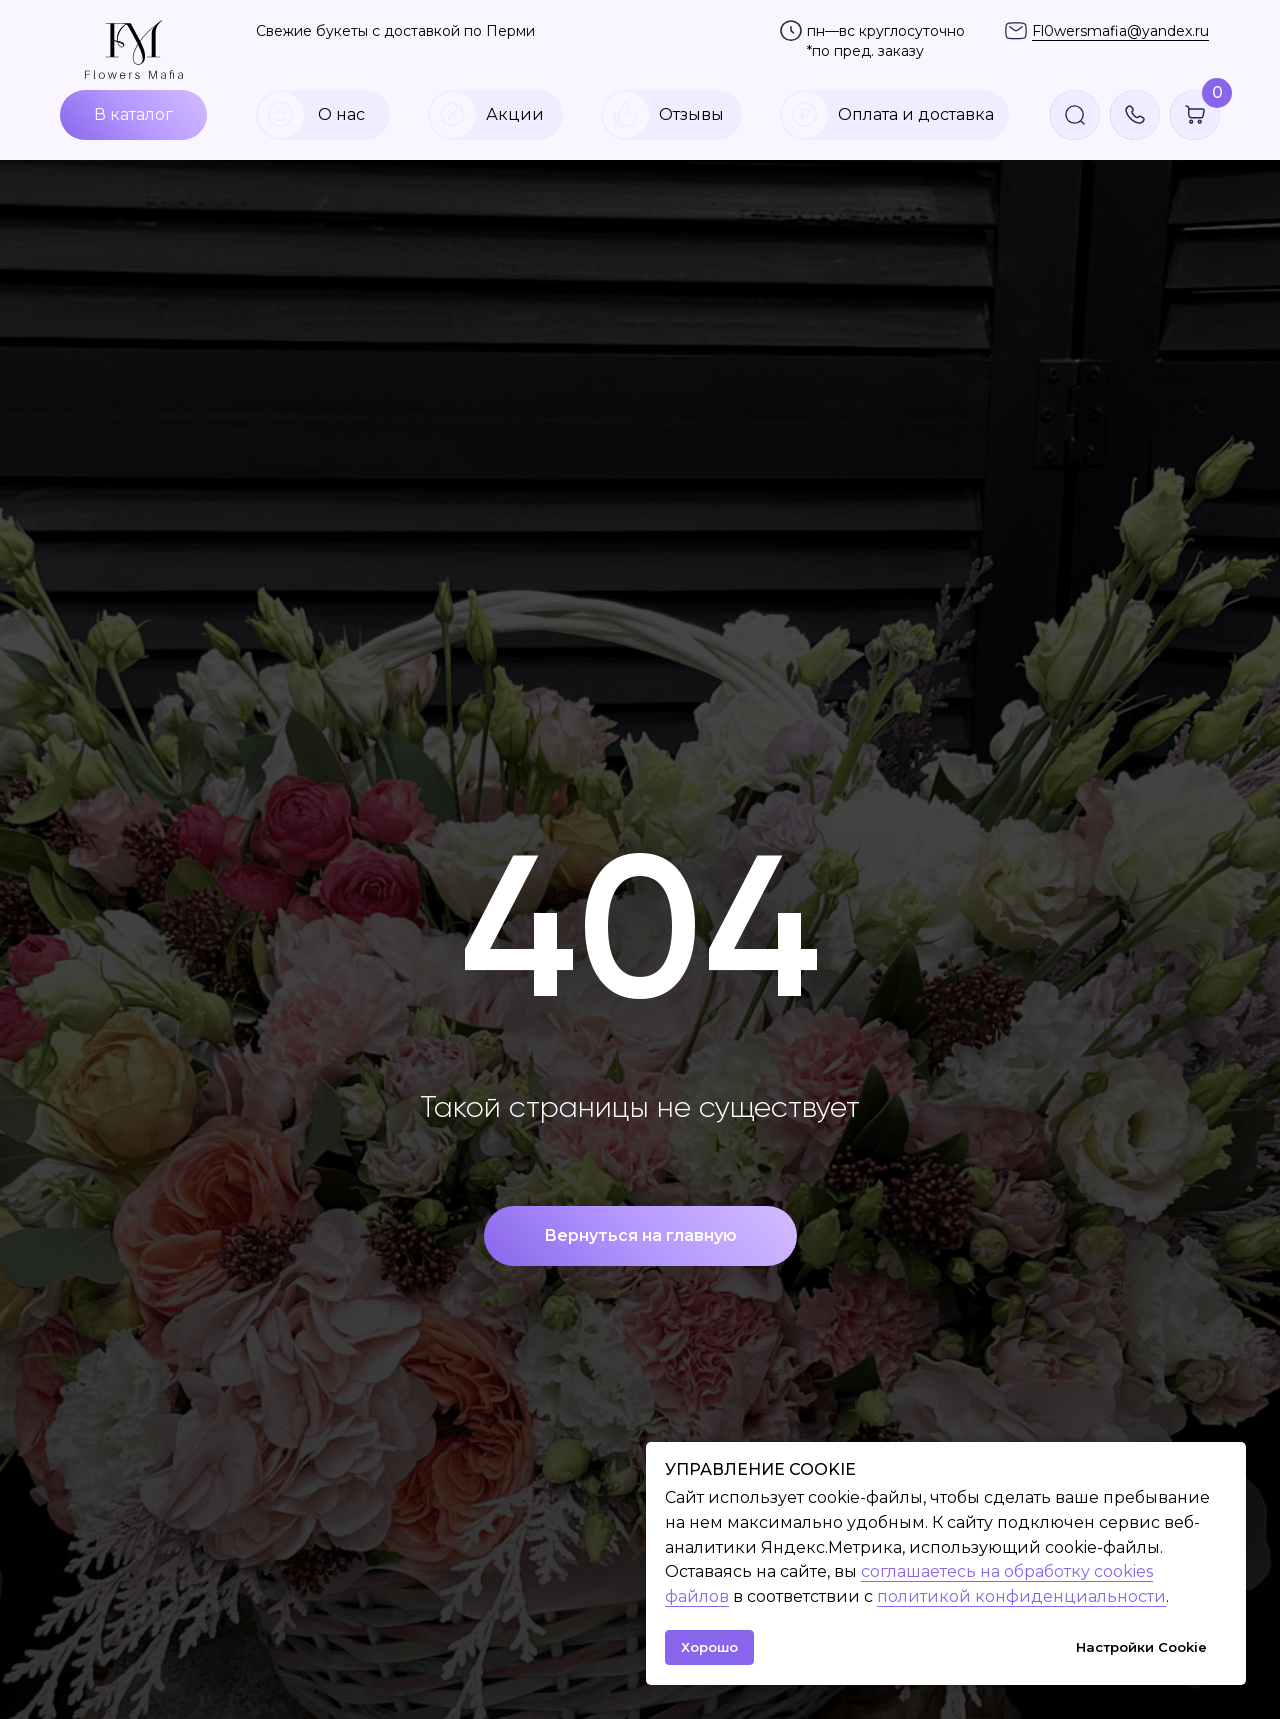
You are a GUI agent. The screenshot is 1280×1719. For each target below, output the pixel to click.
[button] (1135, 115)
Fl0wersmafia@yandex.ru (1120, 31)
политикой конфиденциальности (1021, 1596)
